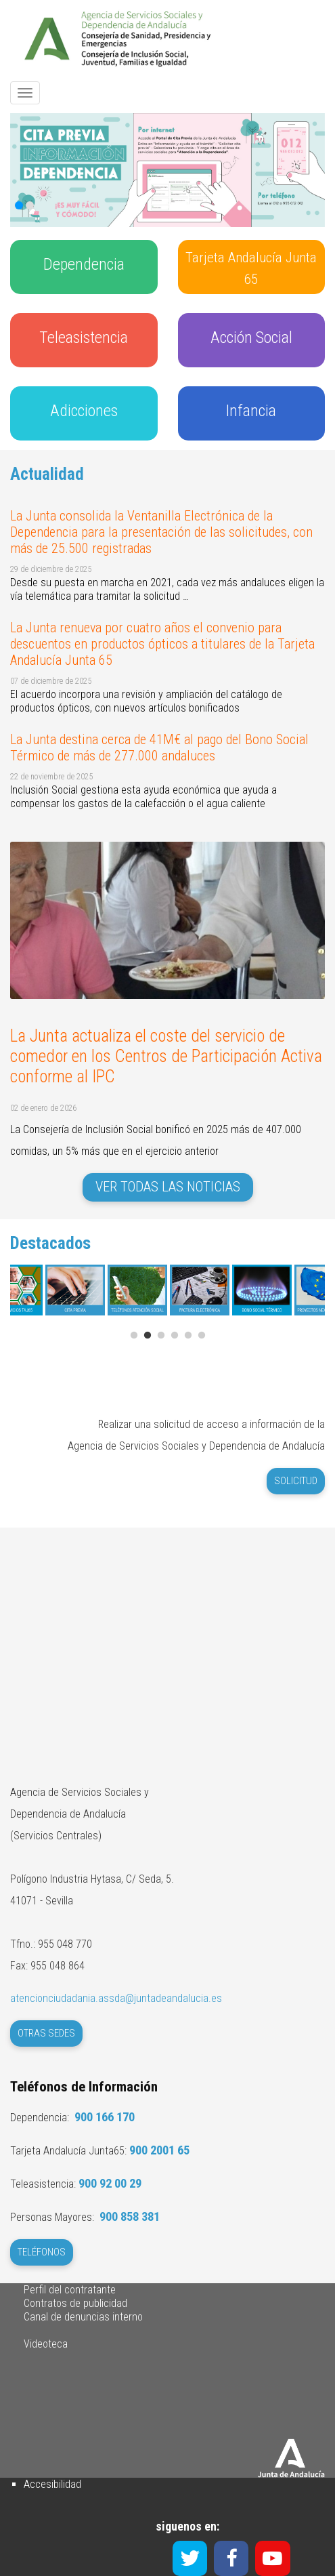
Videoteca (46, 2343)
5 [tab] (188, 1336)
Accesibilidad (52, 2484)
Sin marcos (167, 1629)
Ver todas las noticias (167, 1187)
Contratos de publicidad (75, 2303)
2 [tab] (147, 1336)
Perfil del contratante (70, 2289)
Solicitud (295, 1481)
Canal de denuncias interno (83, 2316)
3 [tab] (161, 1336)
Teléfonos (42, 2252)
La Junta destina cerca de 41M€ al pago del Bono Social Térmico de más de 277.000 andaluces (159, 747)
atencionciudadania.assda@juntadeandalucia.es (116, 1998)
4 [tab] (174, 1336)
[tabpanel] (199, 1295)
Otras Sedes (46, 2033)
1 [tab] (134, 1336)
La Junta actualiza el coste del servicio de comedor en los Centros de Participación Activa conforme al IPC (166, 1056)
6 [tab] (201, 1336)
